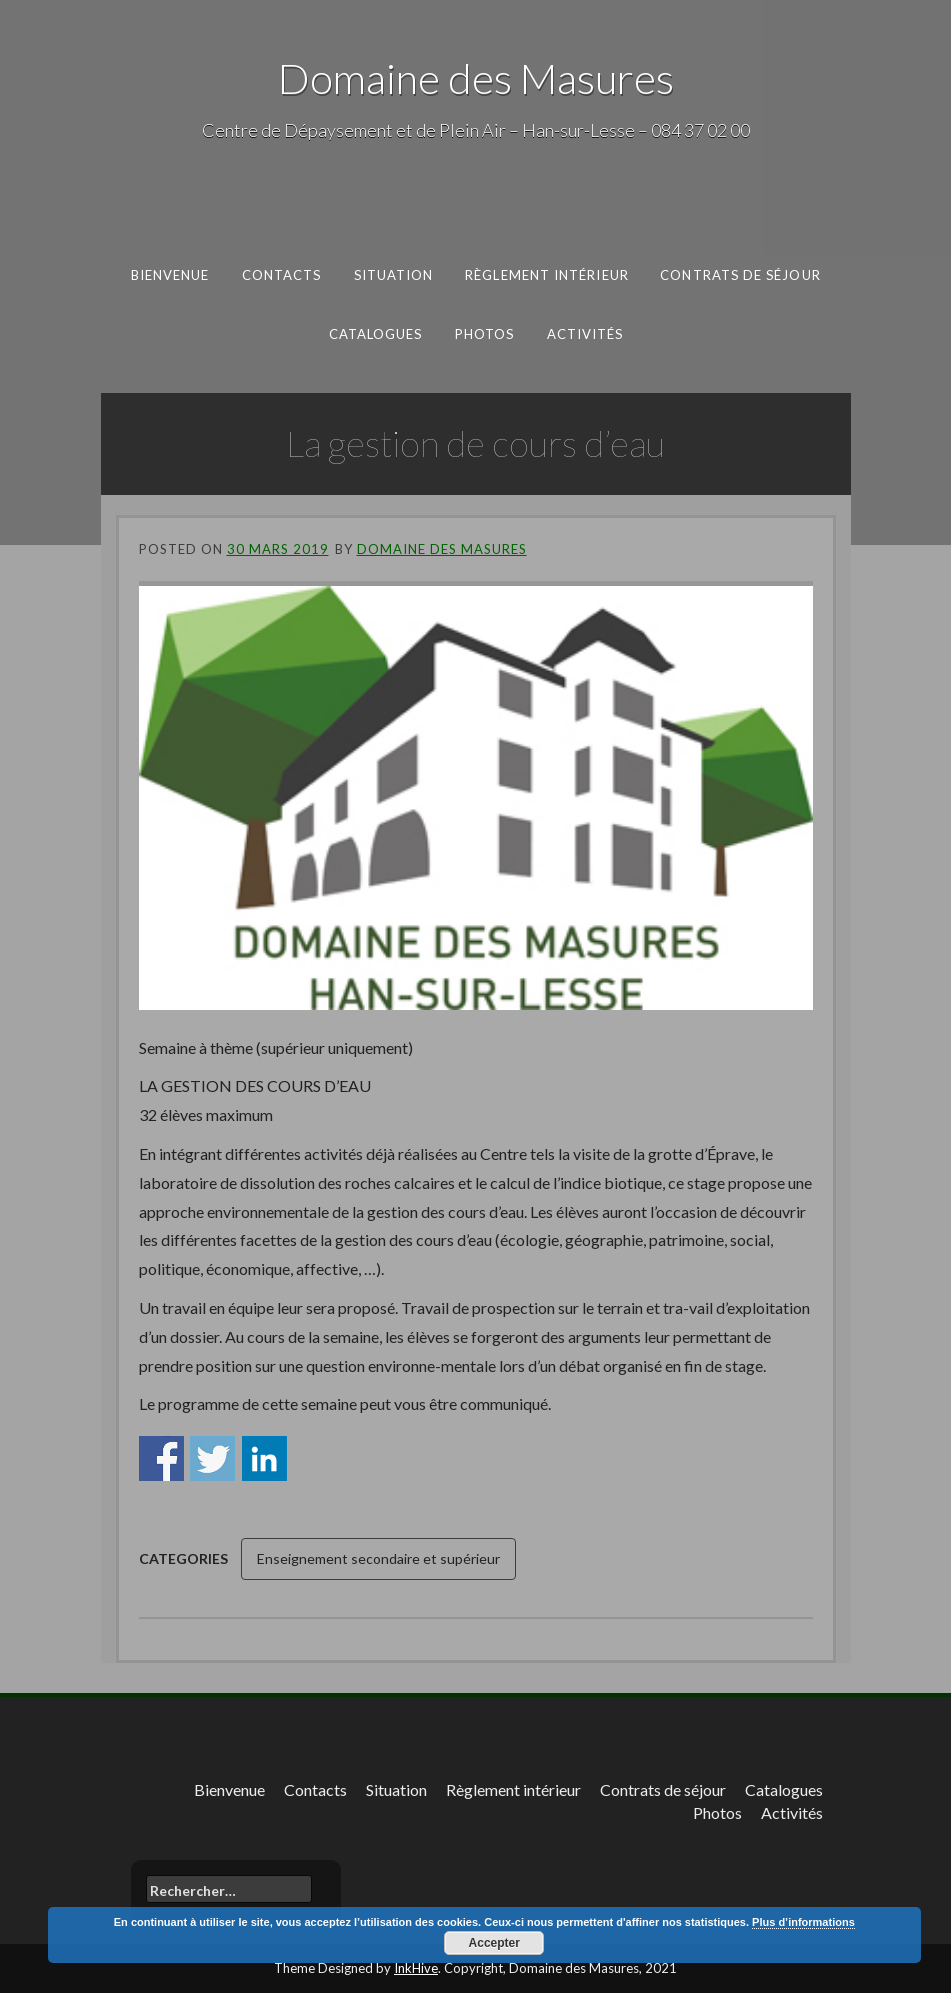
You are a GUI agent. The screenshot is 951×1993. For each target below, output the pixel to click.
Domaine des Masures (476, 78)
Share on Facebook (161, 1458)
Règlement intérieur (547, 275)
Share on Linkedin (264, 1458)
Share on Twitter (212, 1458)
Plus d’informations (803, 1922)
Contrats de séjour (740, 275)
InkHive (416, 1968)
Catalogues (375, 333)
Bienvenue (170, 275)
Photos (484, 333)
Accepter (494, 1943)
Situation (394, 275)
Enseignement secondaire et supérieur (378, 1558)
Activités (584, 333)
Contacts (282, 275)
